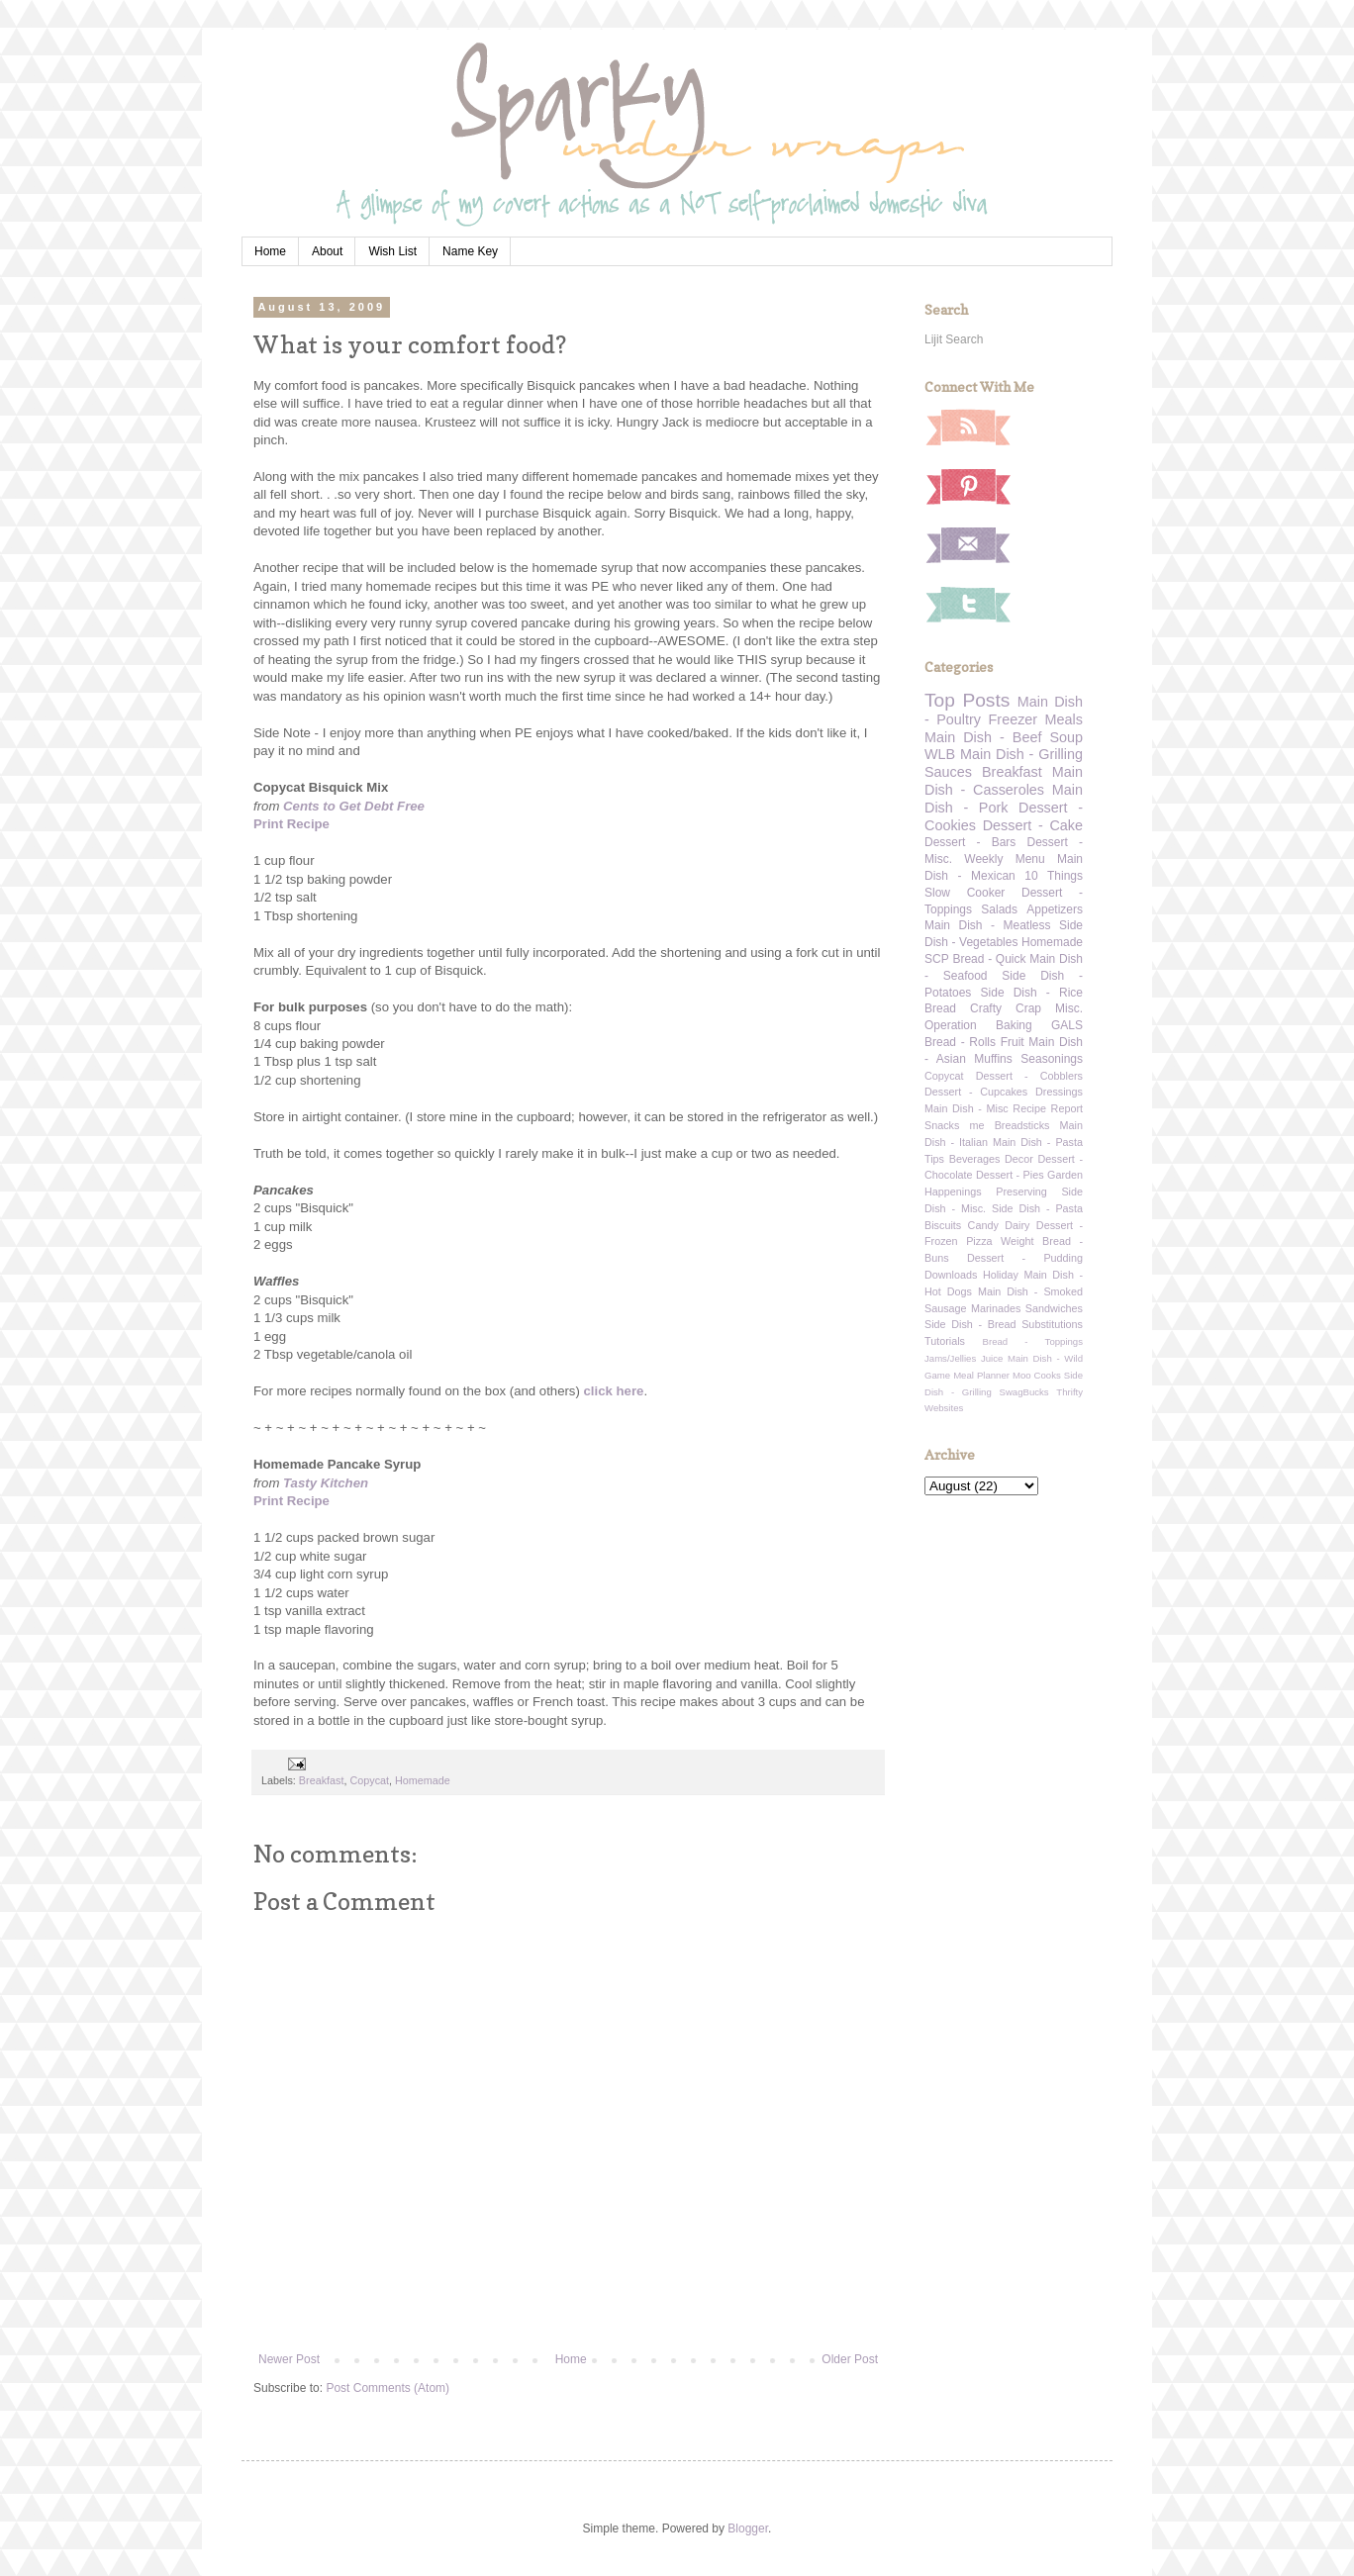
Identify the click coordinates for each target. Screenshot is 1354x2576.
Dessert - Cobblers (1029, 1076)
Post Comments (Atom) (387, 2388)
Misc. (1069, 1008)
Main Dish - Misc (966, 1108)
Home (270, 251)
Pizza (979, 1241)
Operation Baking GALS (1003, 1025)
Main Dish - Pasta (1038, 1142)
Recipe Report (1048, 1108)
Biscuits (942, 1225)
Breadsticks (1022, 1125)
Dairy (1017, 1225)
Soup (1066, 737)
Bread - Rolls (960, 1042)
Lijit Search (953, 339)
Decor (1019, 1159)
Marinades (995, 1308)
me (977, 1125)
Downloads (950, 1275)
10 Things (1053, 876)
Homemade (422, 1780)
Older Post (850, 2359)
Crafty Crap (1005, 1008)
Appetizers (1054, 909)
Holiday (1000, 1275)
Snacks (941, 1125)
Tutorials (944, 1341)
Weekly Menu (1004, 859)
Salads (999, 909)
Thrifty (1069, 1391)
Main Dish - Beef (982, 737)
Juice (992, 1358)
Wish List (392, 251)
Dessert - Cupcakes (975, 1091)
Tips (934, 1159)
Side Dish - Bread (970, 1324)
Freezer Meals (1036, 719)
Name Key (470, 251)
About (327, 251)
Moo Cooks (1037, 1375)
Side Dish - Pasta (1037, 1208)
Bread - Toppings (1033, 1341)
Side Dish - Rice (1032, 993)
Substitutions (1052, 1324)
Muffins (993, 1059)
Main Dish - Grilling (1021, 754)
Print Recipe (291, 823)
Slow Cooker (964, 893)
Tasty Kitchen (325, 1483)
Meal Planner (981, 1375)
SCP (936, 959)
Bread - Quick (988, 959)
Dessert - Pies (1010, 1175)
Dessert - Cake (1033, 825)
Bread (940, 1008)
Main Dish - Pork (1003, 798)
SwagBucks (1023, 1391)
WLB (939, 754)
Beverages (975, 1159)
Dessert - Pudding (1025, 1258)
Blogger (747, 2528)
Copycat (369, 1780)
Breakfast (321, 1780)
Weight (1017, 1241)
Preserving (1021, 1191)
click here (614, 1390)
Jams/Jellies (950, 1358)
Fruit (1012, 1042)
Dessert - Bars (970, 842)
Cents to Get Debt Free (354, 806)
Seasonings (1051, 1059)
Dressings (1059, 1091)
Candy (983, 1225)
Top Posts (967, 700)
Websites (943, 1407)
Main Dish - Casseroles (1003, 781)
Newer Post (289, 2359)
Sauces (948, 772)
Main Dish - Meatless (987, 925)
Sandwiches (1054, 1308)
